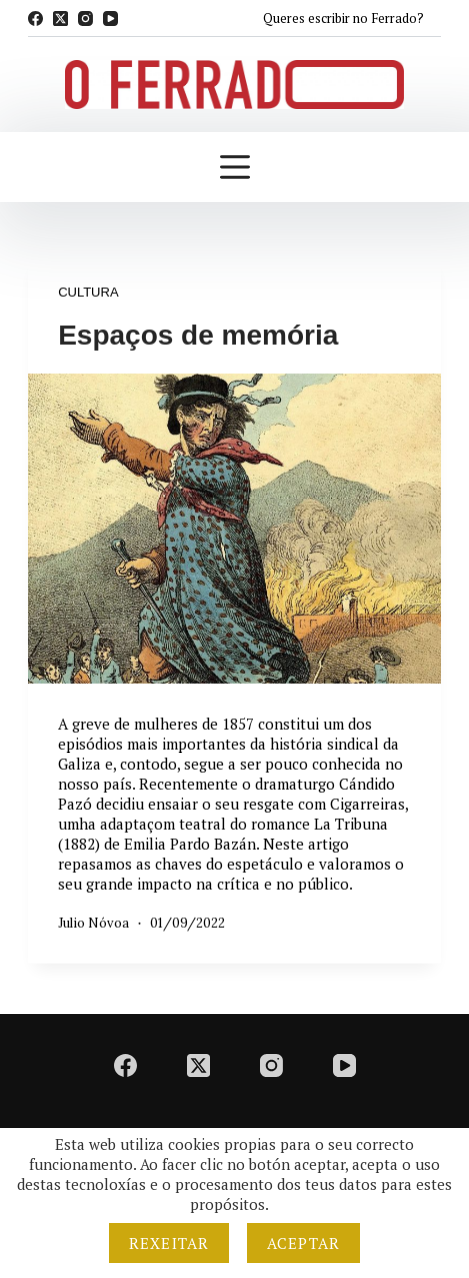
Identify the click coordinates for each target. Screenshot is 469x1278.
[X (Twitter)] (60, 18)
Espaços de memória (198, 335)
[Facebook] (35, 18)
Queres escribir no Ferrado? (343, 18)
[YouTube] (110, 18)
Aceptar (303, 1243)
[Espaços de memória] (234, 529)
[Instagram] (85, 18)
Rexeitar (169, 1243)
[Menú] (235, 167)
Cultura (88, 292)
